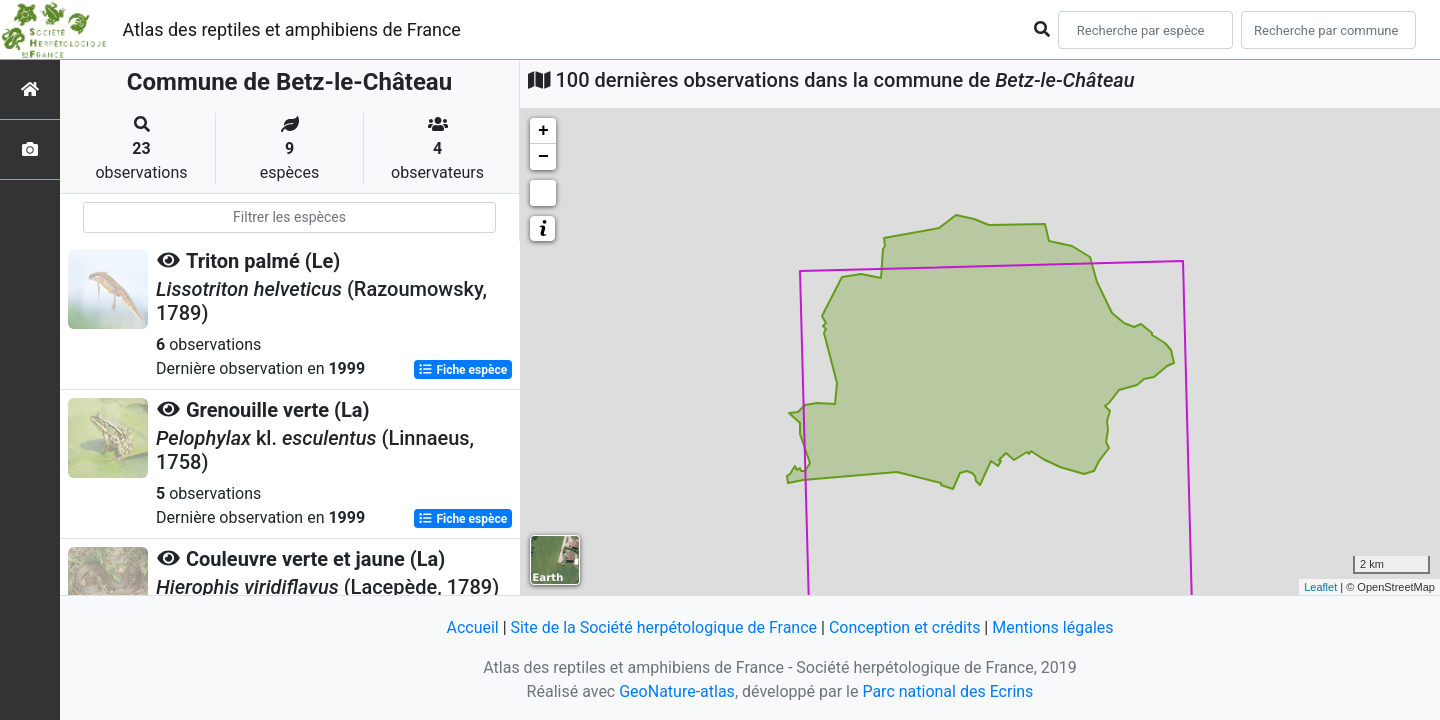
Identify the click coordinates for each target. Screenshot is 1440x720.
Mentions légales (1052, 627)
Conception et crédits (905, 627)
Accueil (472, 627)
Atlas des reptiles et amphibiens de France (292, 29)
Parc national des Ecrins (947, 691)
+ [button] (543, 131)
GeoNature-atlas (677, 691)
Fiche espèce (462, 370)
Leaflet (1320, 587)
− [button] (543, 157)
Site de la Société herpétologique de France (664, 627)
